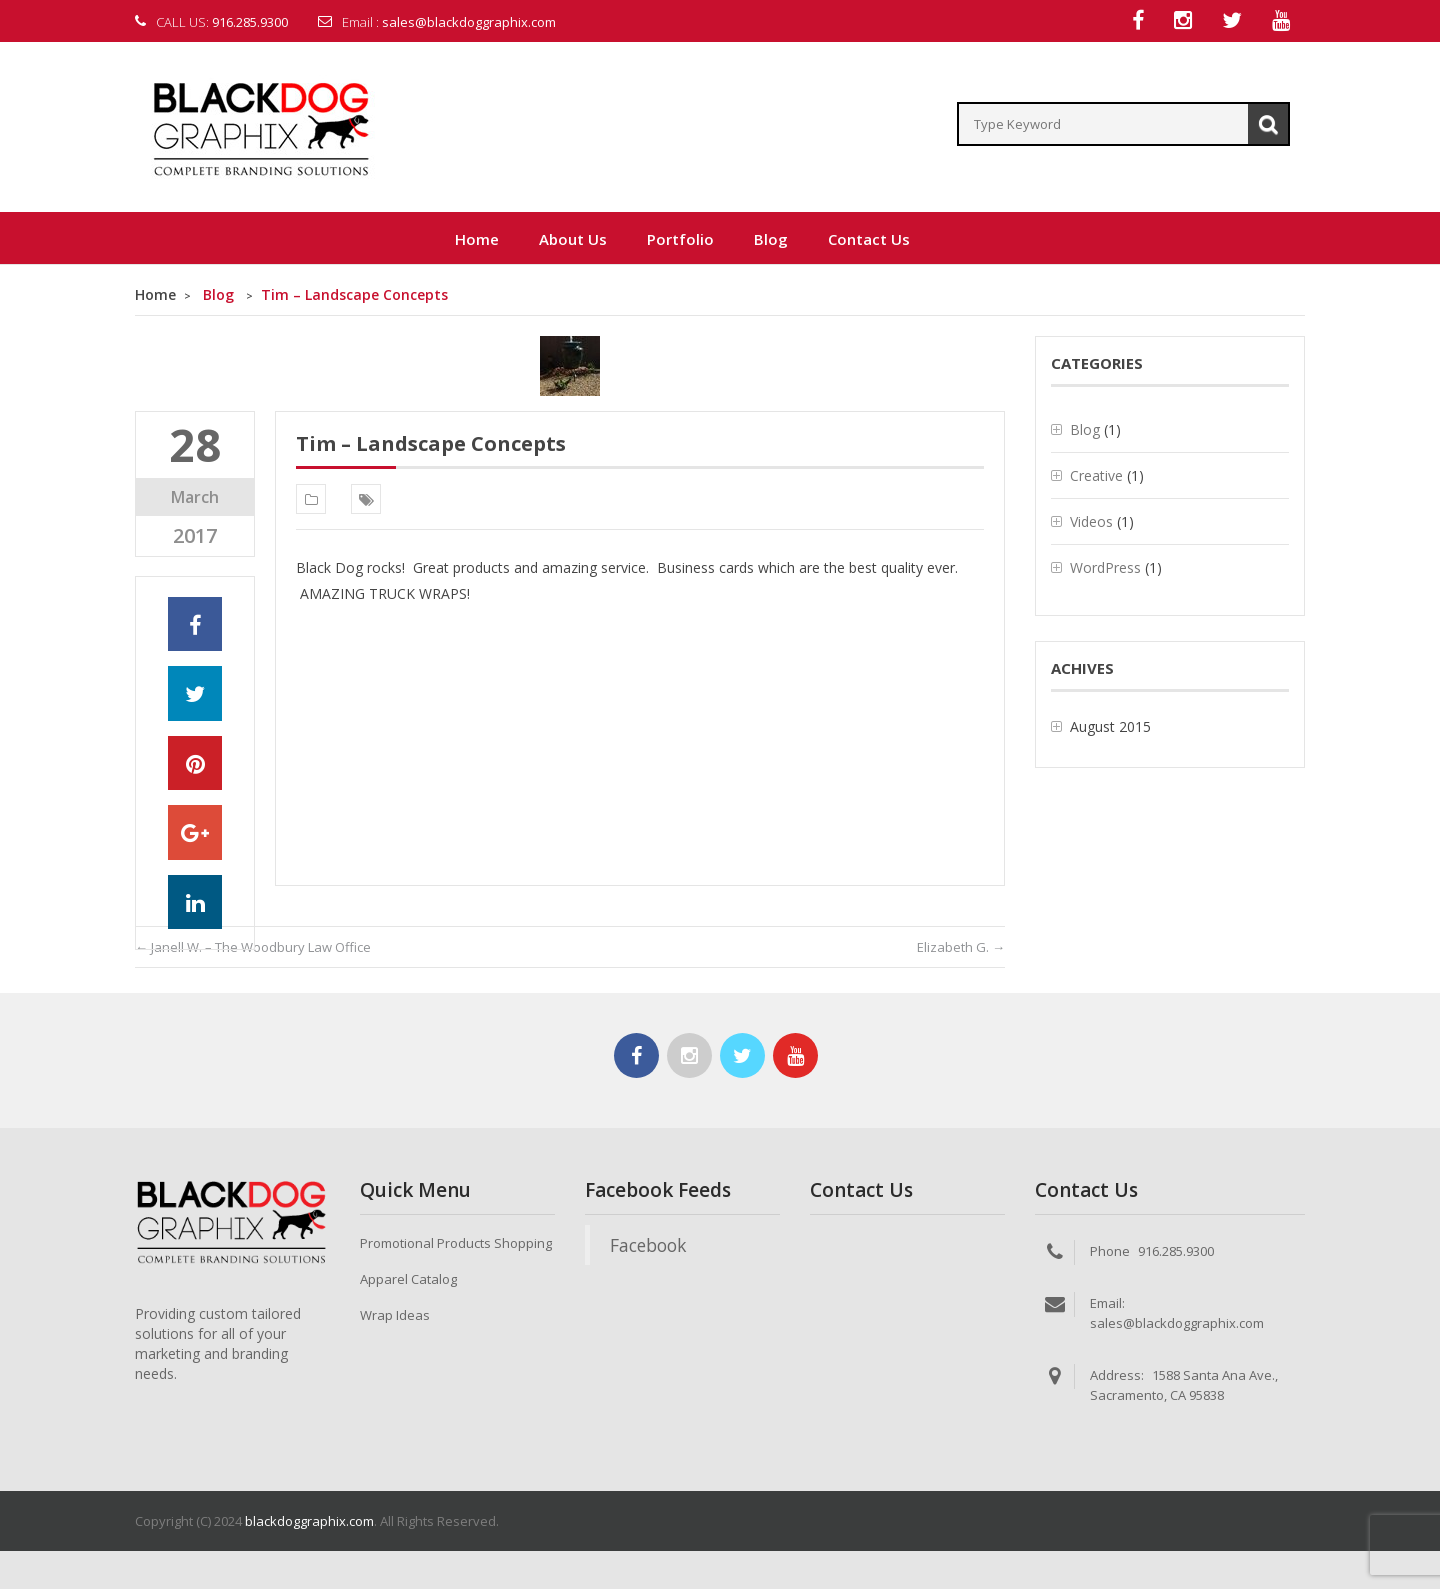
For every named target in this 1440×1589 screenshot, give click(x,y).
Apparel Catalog (408, 1280)
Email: (1107, 1304)
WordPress (1105, 568)
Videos (1091, 522)
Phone (1110, 1252)
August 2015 (1110, 727)
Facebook (648, 1246)
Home (155, 295)
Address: (1117, 1376)
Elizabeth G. (961, 948)
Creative (1096, 476)
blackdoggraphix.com (309, 1522)
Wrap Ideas (395, 1316)
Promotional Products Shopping (456, 1244)
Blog (218, 295)
